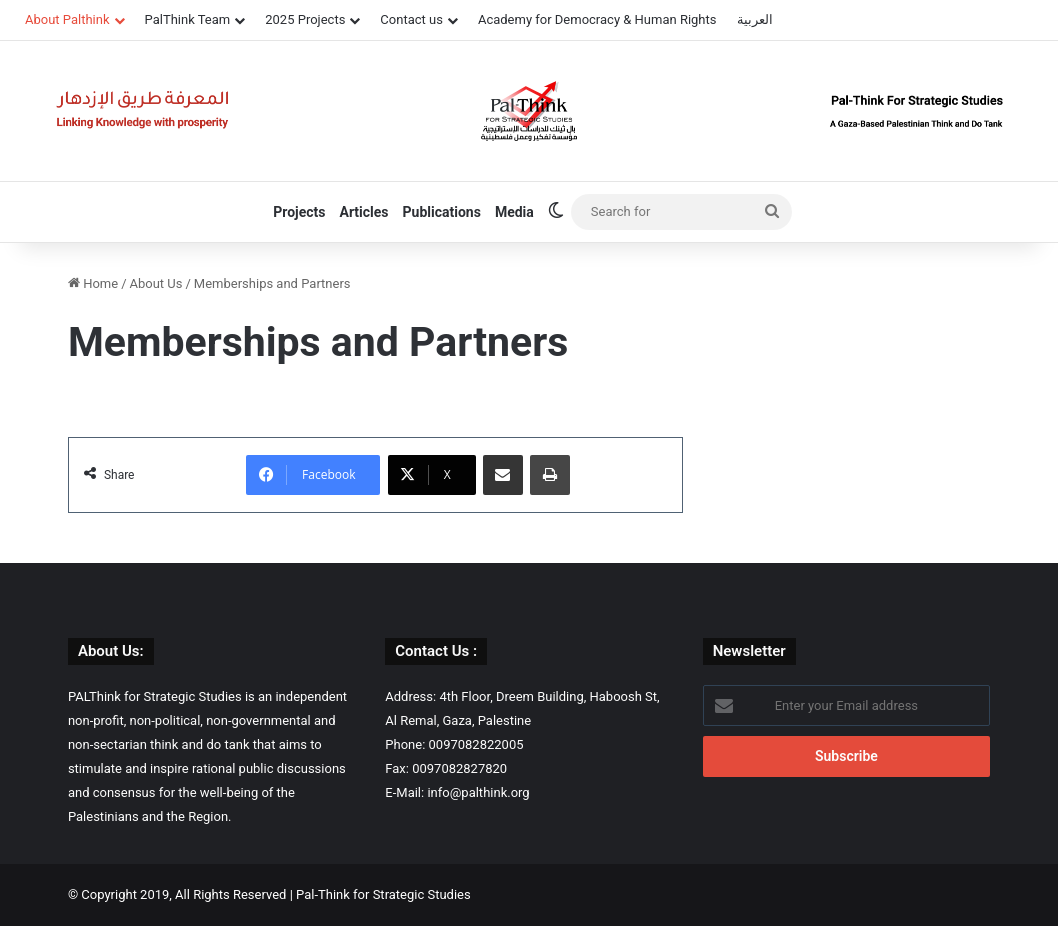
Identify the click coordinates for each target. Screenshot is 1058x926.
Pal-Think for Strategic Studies (383, 894)
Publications (442, 212)
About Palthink (67, 19)
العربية (755, 19)
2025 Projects (305, 19)
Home (93, 283)
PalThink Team (188, 19)
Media (514, 212)
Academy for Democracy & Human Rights (597, 19)
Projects (299, 212)
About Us (156, 283)
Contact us (411, 19)
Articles (363, 212)
